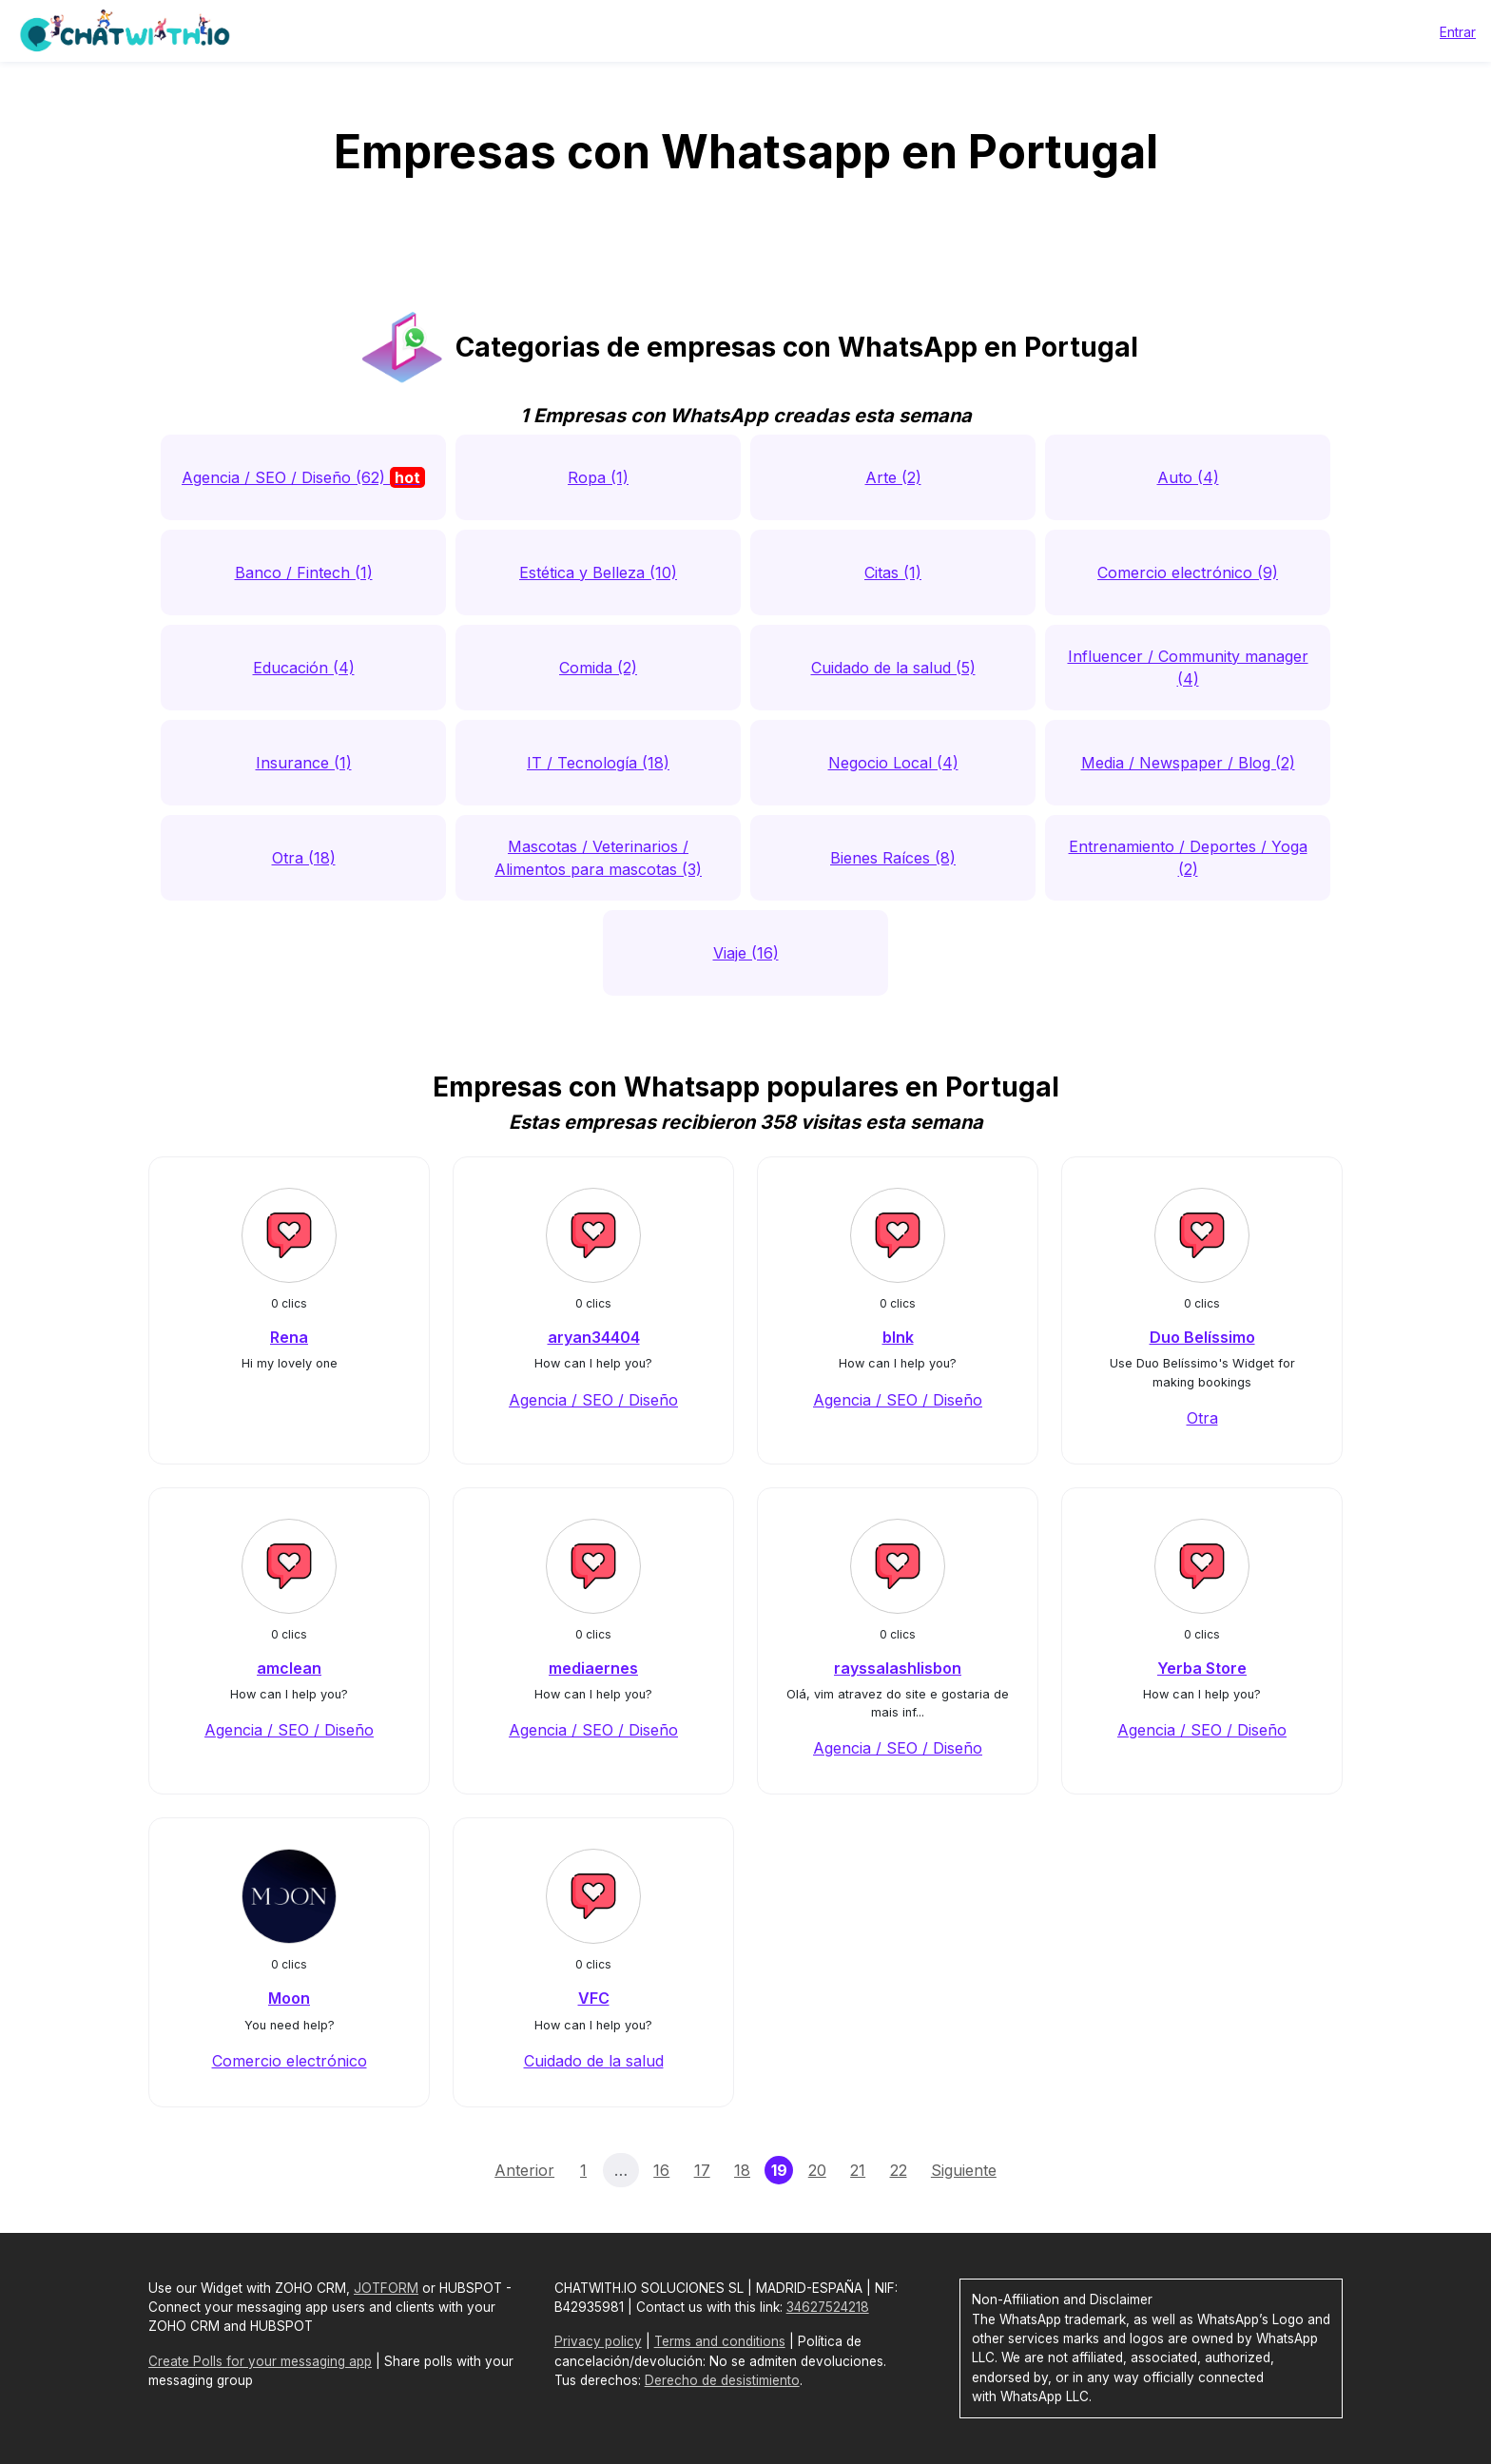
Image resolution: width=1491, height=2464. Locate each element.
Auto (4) (1188, 477)
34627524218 (827, 2307)
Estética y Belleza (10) (598, 572)
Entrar (1458, 32)
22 (898, 2170)
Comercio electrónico (289, 2060)
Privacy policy (598, 2341)
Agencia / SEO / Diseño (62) (303, 477)
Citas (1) (892, 572)
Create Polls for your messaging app (260, 2361)
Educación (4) (304, 667)
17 (702, 2170)
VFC (594, 1998)
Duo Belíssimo (1202, 1337)
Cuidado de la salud (594, 2060)
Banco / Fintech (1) (304, 572)
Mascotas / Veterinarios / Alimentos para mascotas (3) (598, 858)
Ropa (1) (598, 477)
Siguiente (964, 2170)
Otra (1202, 1417)
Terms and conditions (719, 2341)
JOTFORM (386, 2288)
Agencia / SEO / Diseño (593, 1399)
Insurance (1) (304, 762)
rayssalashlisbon (897, 1668)
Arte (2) (893, 477)
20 (817, 2170)
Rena (289, 1337)
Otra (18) (304, 857)
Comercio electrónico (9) (1187, 572)
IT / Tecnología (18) (598, 762)
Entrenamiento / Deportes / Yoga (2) (1188, 858)
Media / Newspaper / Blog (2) (1188, 762)
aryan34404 (594, 1337)
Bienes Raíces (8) (893, 857)
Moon (289, 1998)
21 (857, 2170)
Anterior (524, 2170)
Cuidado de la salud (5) (893, 667)
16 (661, 2170)
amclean (289, 1668)
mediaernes (593, 1668)
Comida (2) (598, 667)
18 (742, 2170)
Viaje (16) (746, 952)
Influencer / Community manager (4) (1188, 668)
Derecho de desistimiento (722, 2380)
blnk (898, 1337)
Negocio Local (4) (893, 762)
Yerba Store (1202, 1668)
